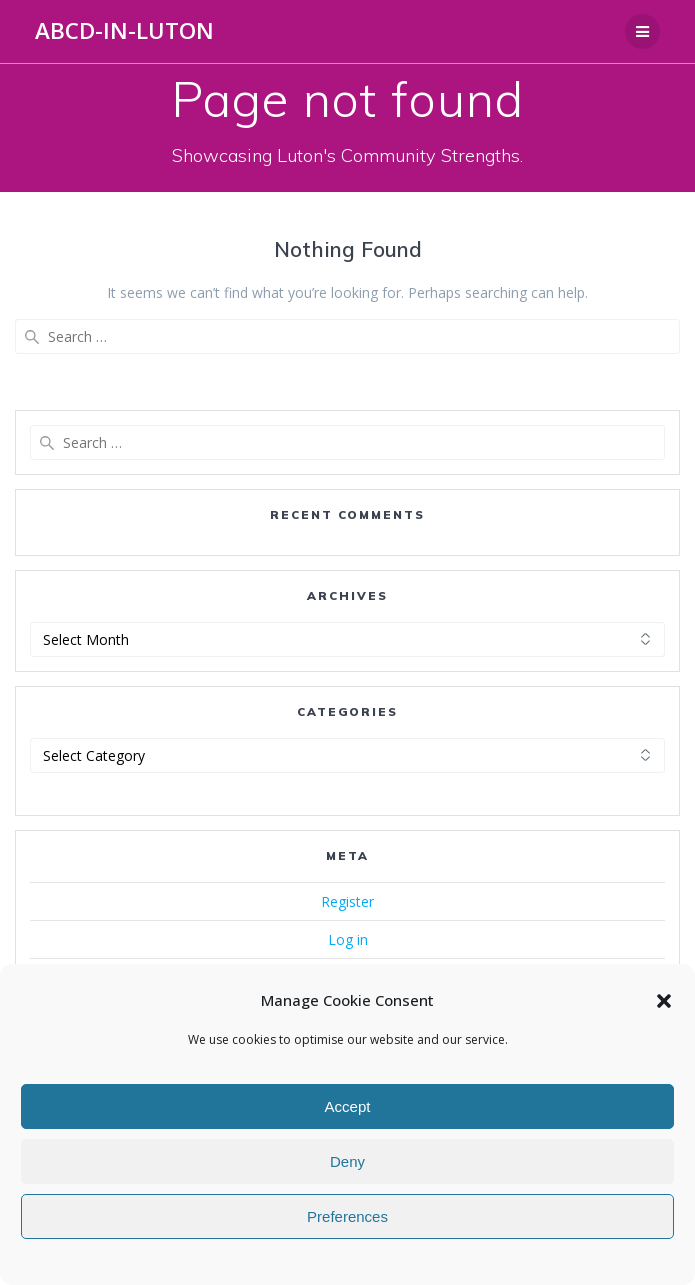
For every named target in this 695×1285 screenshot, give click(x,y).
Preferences (347, 1216)
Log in (348, 939)
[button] (664, 1001)
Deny (347, 1161)
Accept (348, 1106)
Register (347, 901)
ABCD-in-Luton (124, 31)
